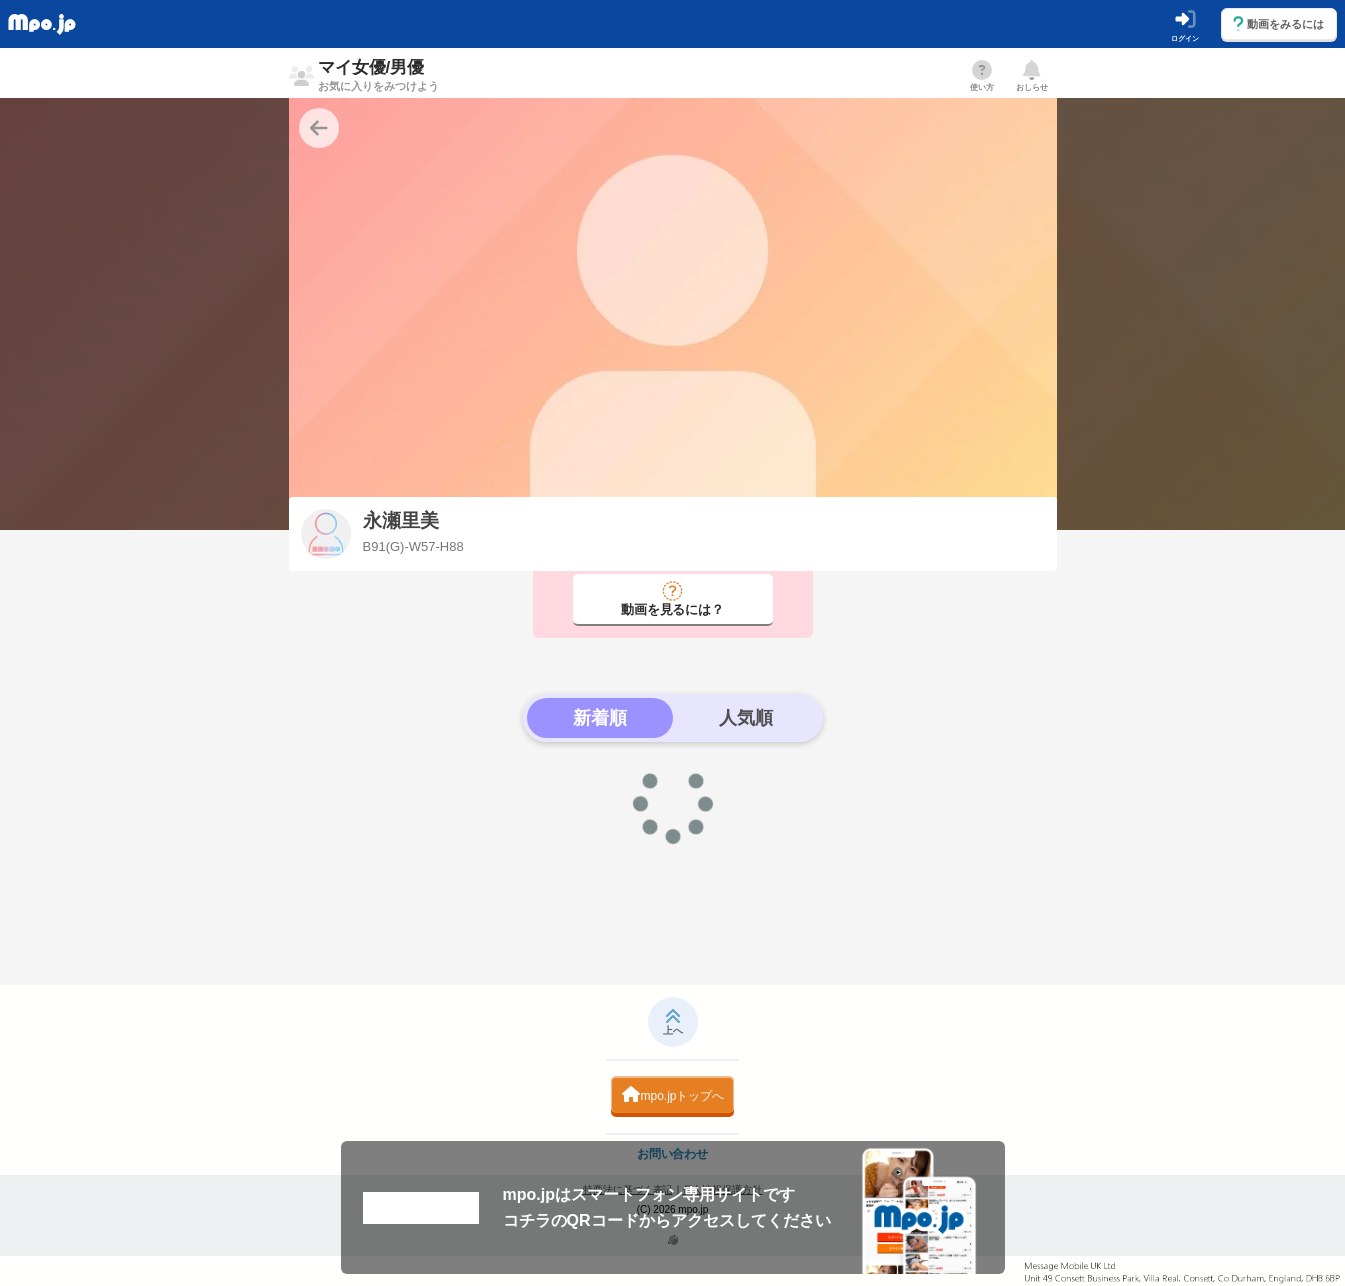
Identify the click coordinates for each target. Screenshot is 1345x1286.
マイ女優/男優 (378, 75)
